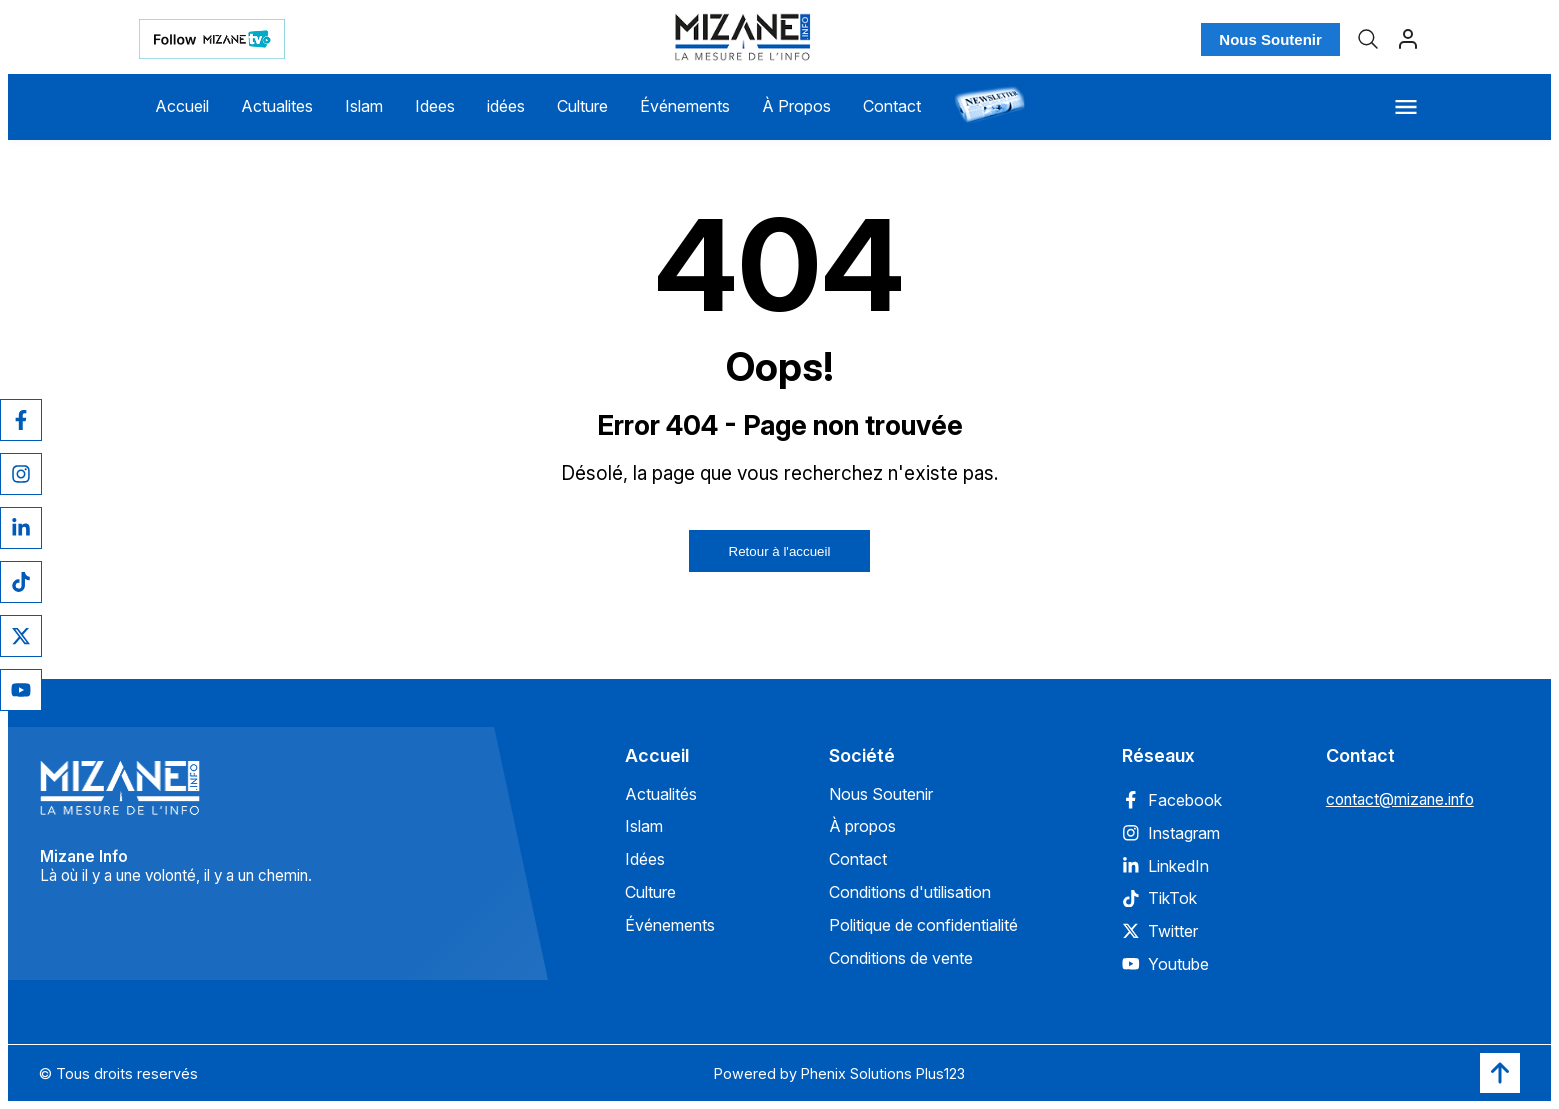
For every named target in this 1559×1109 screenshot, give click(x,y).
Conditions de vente (901, 958)
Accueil (182, 106)
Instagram (1171, 833)
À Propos (796, 106)
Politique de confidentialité (923, 925)
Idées (645, 859)
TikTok (1159, 898)
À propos (862, 826)
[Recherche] (1368, 39)
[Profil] (1408, 39)
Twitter (1160, 931)
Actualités (661, 794)
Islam (364, 106)
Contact (892, 106)
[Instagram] (21, 474)
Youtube (1165, 964)
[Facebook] (21, 420)
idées (506, 106)
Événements (685, 106)
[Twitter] (21, 636)
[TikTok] (21, 582)
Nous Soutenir (1270, 39)
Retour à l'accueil (780, 551)
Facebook (1172, 800)
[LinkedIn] (21, 528)
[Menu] (1406, 107)
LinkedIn (1165, 866)
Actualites (277, 106)
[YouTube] (21, 690)
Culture (582, 106)
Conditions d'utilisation (910, 892)
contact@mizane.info (1400, 799)
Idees (435, 106)
